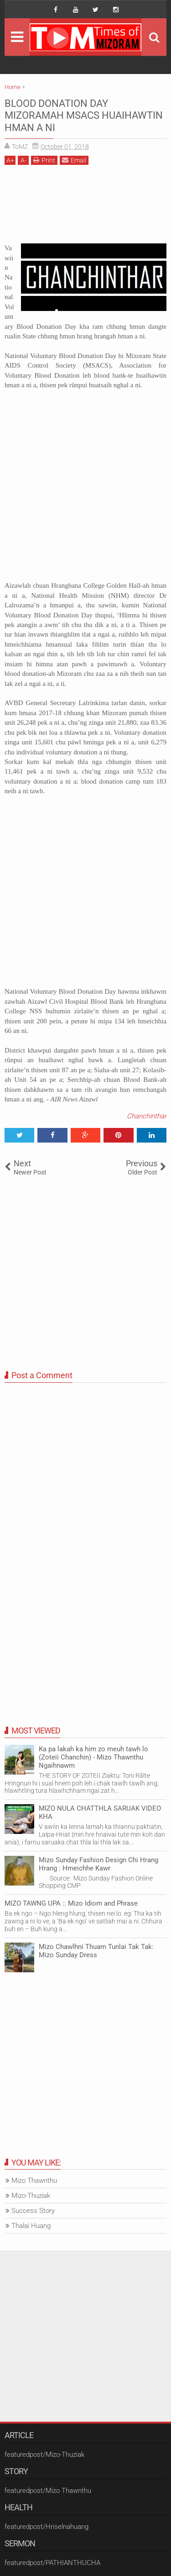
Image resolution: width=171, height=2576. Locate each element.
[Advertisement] (85, 207)
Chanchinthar (146, 1116)
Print (44, 160)
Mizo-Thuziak (30, 2195)
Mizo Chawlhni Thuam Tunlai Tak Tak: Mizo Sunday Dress (96, 1951)
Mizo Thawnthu (34, 2180)
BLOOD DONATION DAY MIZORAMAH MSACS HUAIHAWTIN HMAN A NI (84, 115)
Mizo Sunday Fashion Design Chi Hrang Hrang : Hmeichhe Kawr (98, 1864)
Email (74, 160)
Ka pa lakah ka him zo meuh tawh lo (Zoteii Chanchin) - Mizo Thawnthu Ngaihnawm (93, 1757)
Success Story (33, 2211)
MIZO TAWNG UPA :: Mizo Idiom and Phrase (71, 1903)
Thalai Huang (31, 2226)
